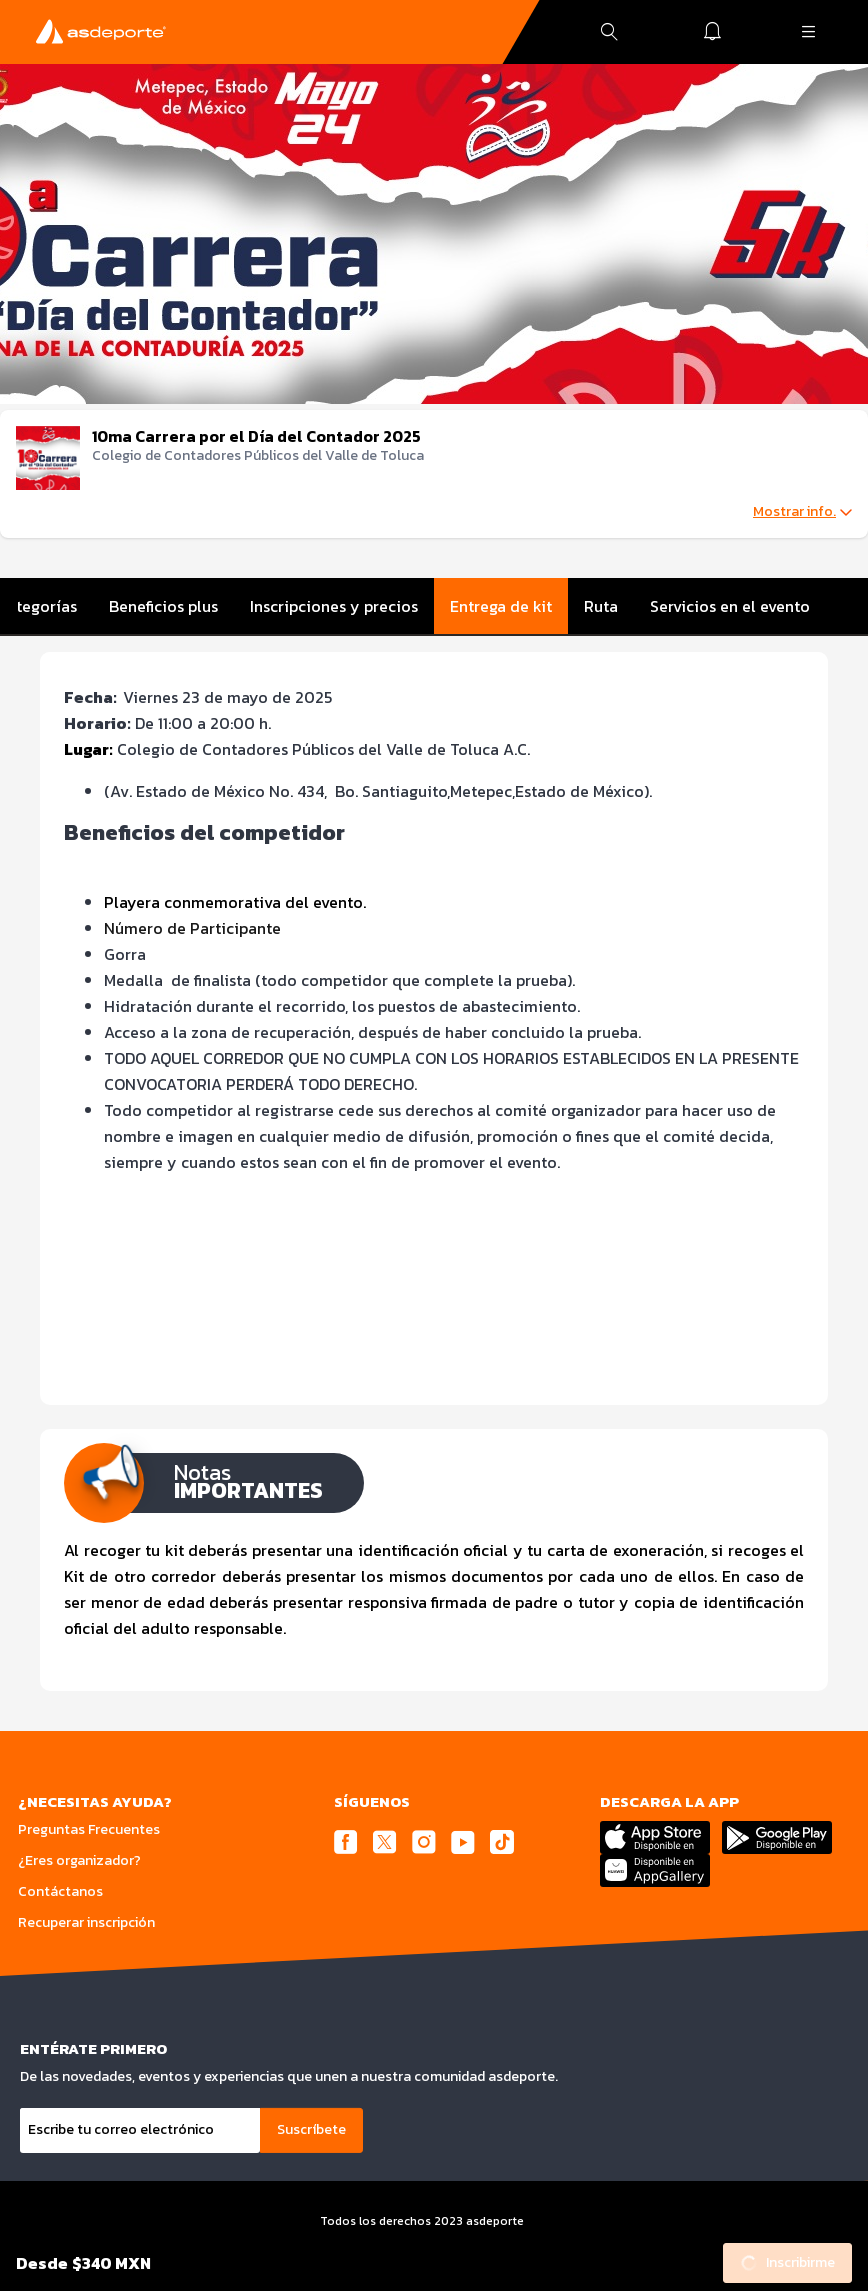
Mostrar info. (802, 512)
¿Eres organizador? (79, 1860)
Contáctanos (60, 1891)
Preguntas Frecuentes (89, 1829)
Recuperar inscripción (86, 1922)
